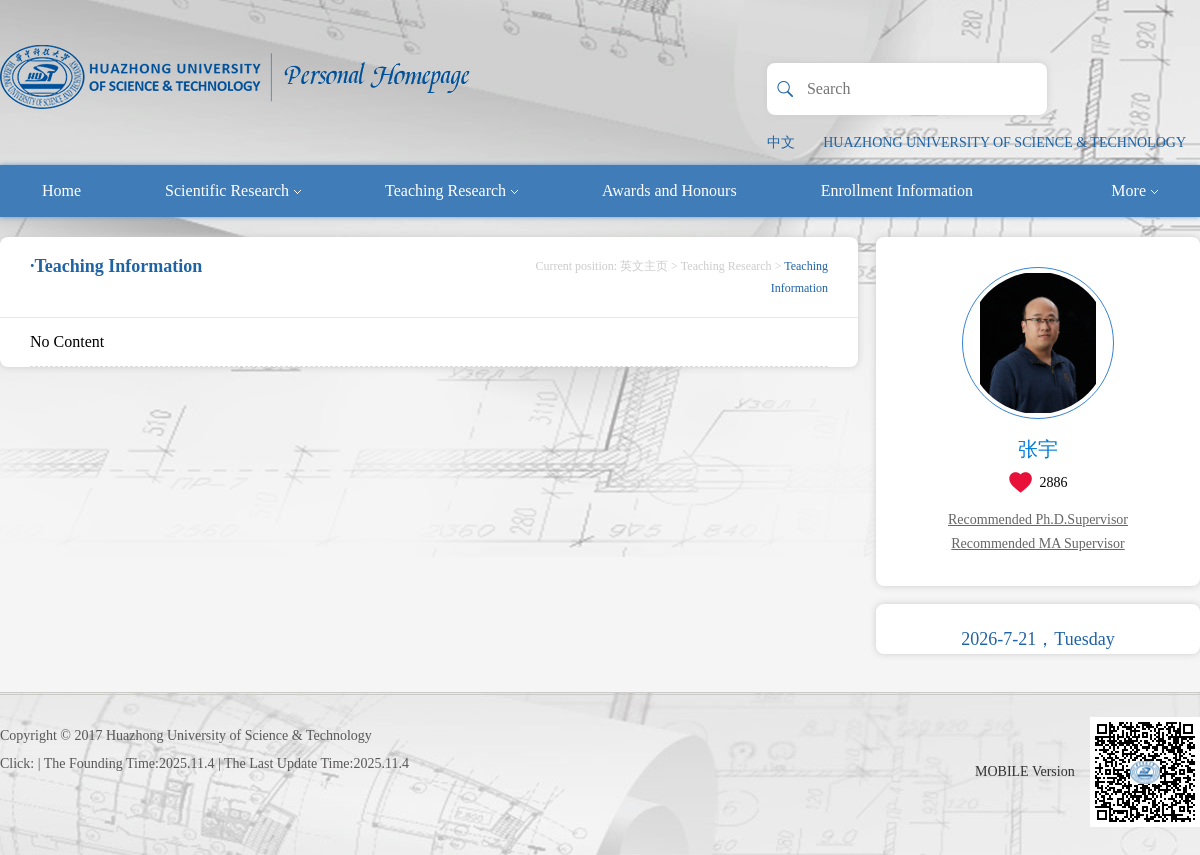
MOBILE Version (1025, 771)
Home (61, 190)
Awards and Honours (669, 190)
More (1134, 190)
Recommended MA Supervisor (1037, 543)
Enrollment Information (897, 190)
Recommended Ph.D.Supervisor (1038, 519)
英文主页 (644, 266)
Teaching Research (451, 190)
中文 (781, 142)
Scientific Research (233, 190)
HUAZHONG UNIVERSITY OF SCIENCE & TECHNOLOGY (1004, 142)
